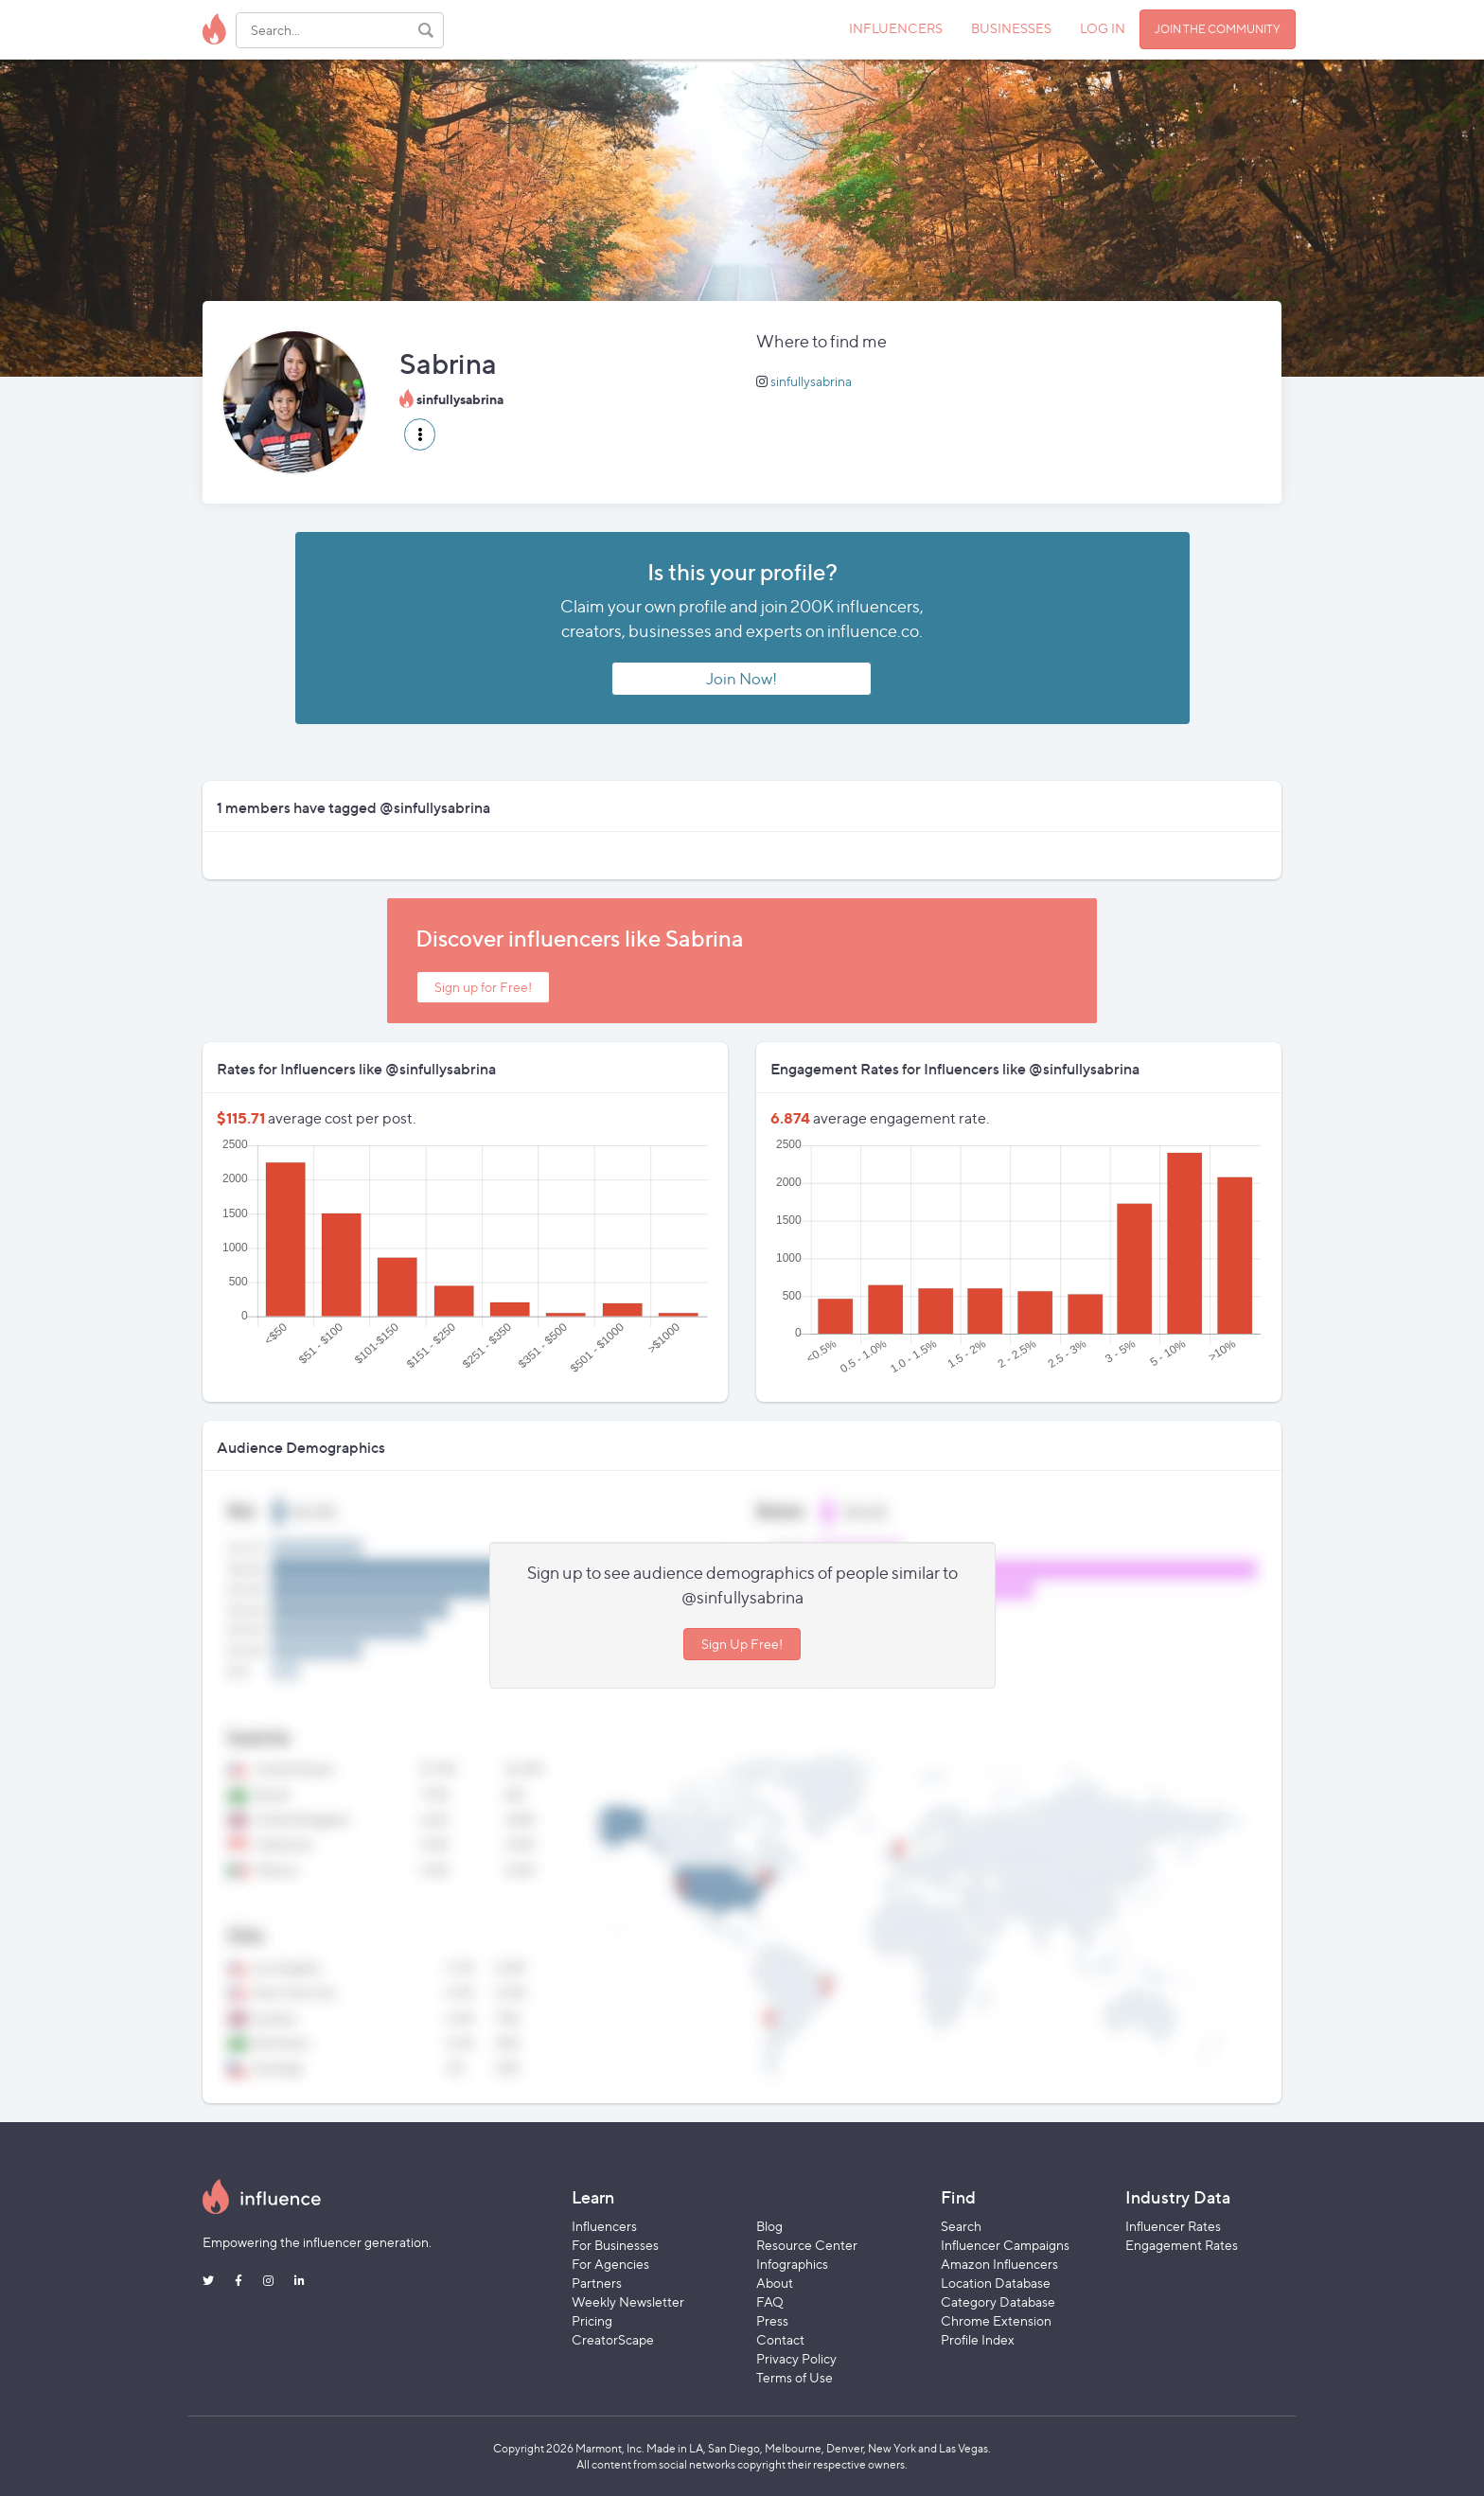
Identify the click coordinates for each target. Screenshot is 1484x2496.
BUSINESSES (1011, 28)
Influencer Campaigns (1005, 2245)
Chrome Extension (996, 2320)
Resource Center (806, 2245)
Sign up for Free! (483, 987)
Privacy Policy (796, 2358)
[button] (419, 434)
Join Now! (741, 678)
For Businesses (615, 2245)
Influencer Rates (1173, 2226)
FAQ (770, 2301)
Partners (597, 2283)
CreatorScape (613, 2339)
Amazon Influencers (999, 2264)
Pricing (592, 2320)
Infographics (792, 2264)
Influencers (604, 2226)
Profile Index (978, 2339)
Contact (780, 2339)
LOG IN (1102, 28)
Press (772, 2320)
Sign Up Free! (742, 1644)
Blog (769, 2226)
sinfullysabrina (811, 381)
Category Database (998, 2301)
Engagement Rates (1181, 2245)
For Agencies (610, 2264)
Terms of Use (794, 2377)
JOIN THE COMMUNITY (1218, 29)
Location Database (996, 2283)
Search (961, 2226)
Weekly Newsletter (628, 2301)
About (774, 2283)
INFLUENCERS (896, 28)
